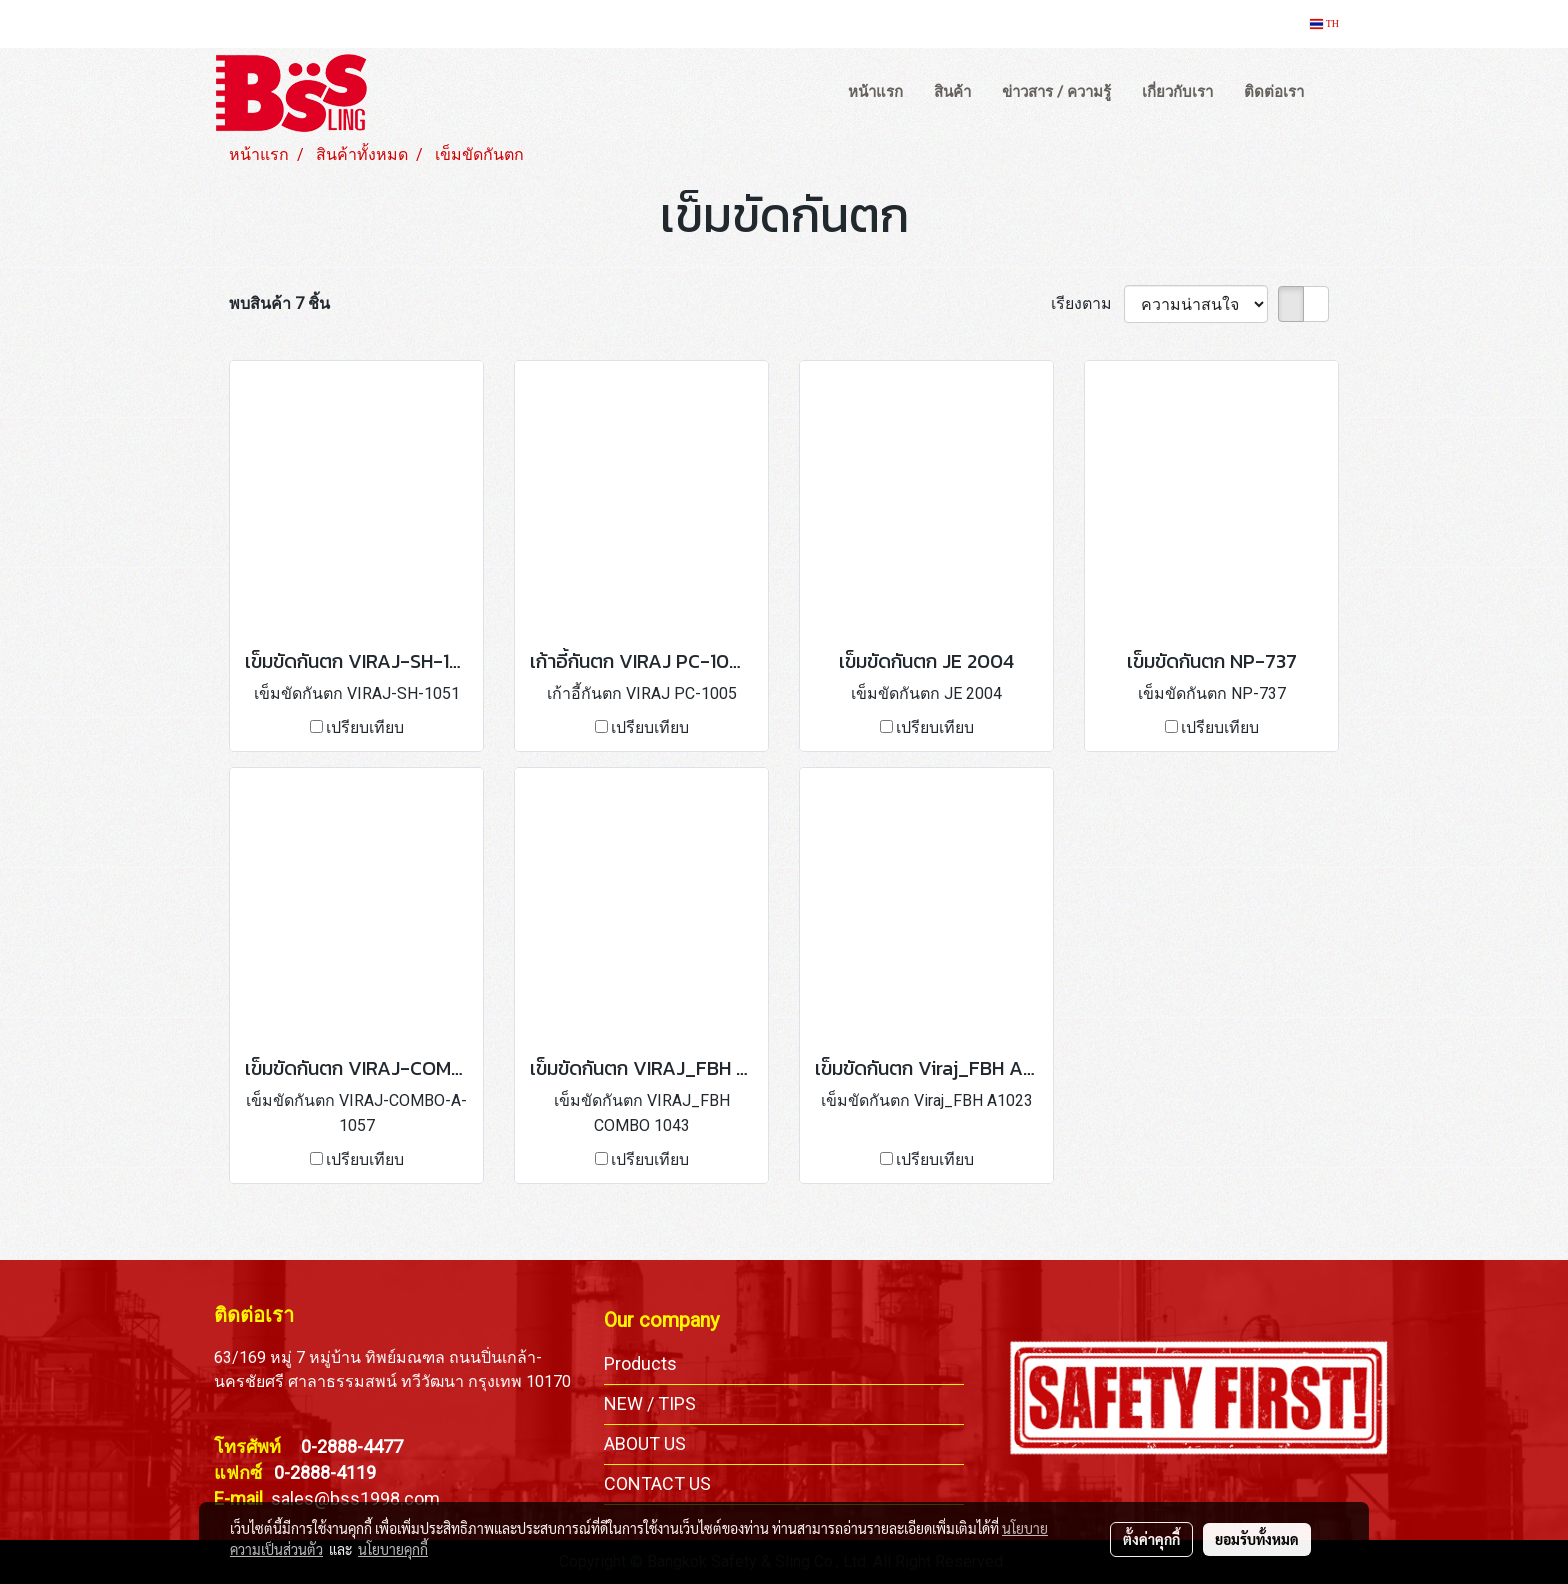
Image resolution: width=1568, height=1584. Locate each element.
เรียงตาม (1087, 303)
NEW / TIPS (650, 1403)
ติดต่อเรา (1274, 92)
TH (1324, 23)
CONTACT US (657, 1483)
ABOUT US (645, 1443)
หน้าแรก (875, 92)
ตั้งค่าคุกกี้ (1151, 1539)
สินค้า (952, 92)
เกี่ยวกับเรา (1177, 92)
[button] (1338, 93)
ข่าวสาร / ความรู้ (1056, 92)
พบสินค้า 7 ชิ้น (279, 303)
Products (640, 1363)
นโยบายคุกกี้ (393, 1549)
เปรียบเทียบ (365, 727)
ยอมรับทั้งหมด (1257, 1539)
